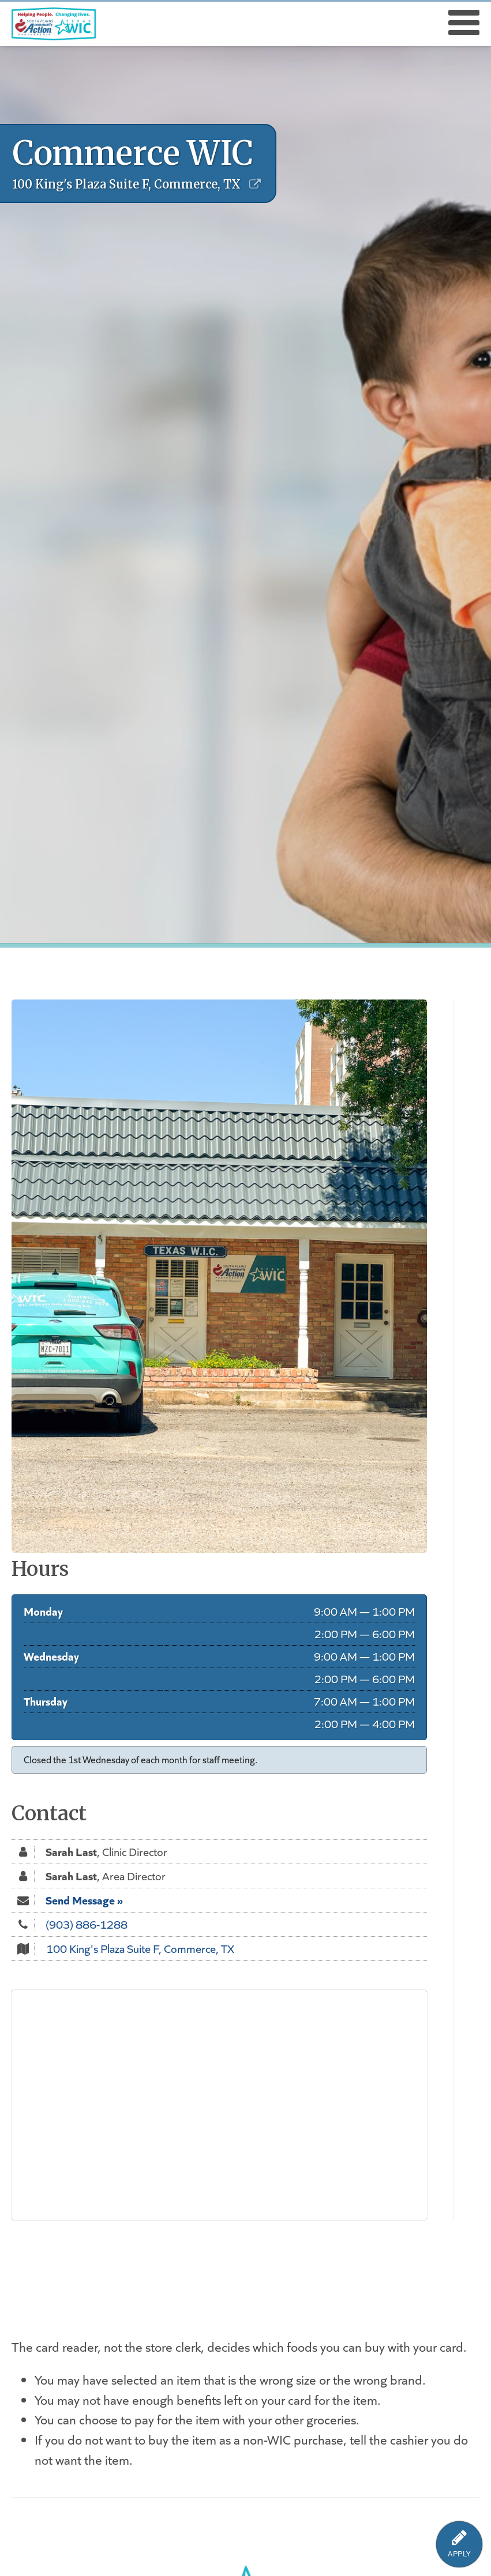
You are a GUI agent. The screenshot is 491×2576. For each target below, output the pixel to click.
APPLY (459, 2554)
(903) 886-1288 (87, 1924)
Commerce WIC (133, 153)
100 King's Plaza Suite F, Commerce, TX (140, 1948)
